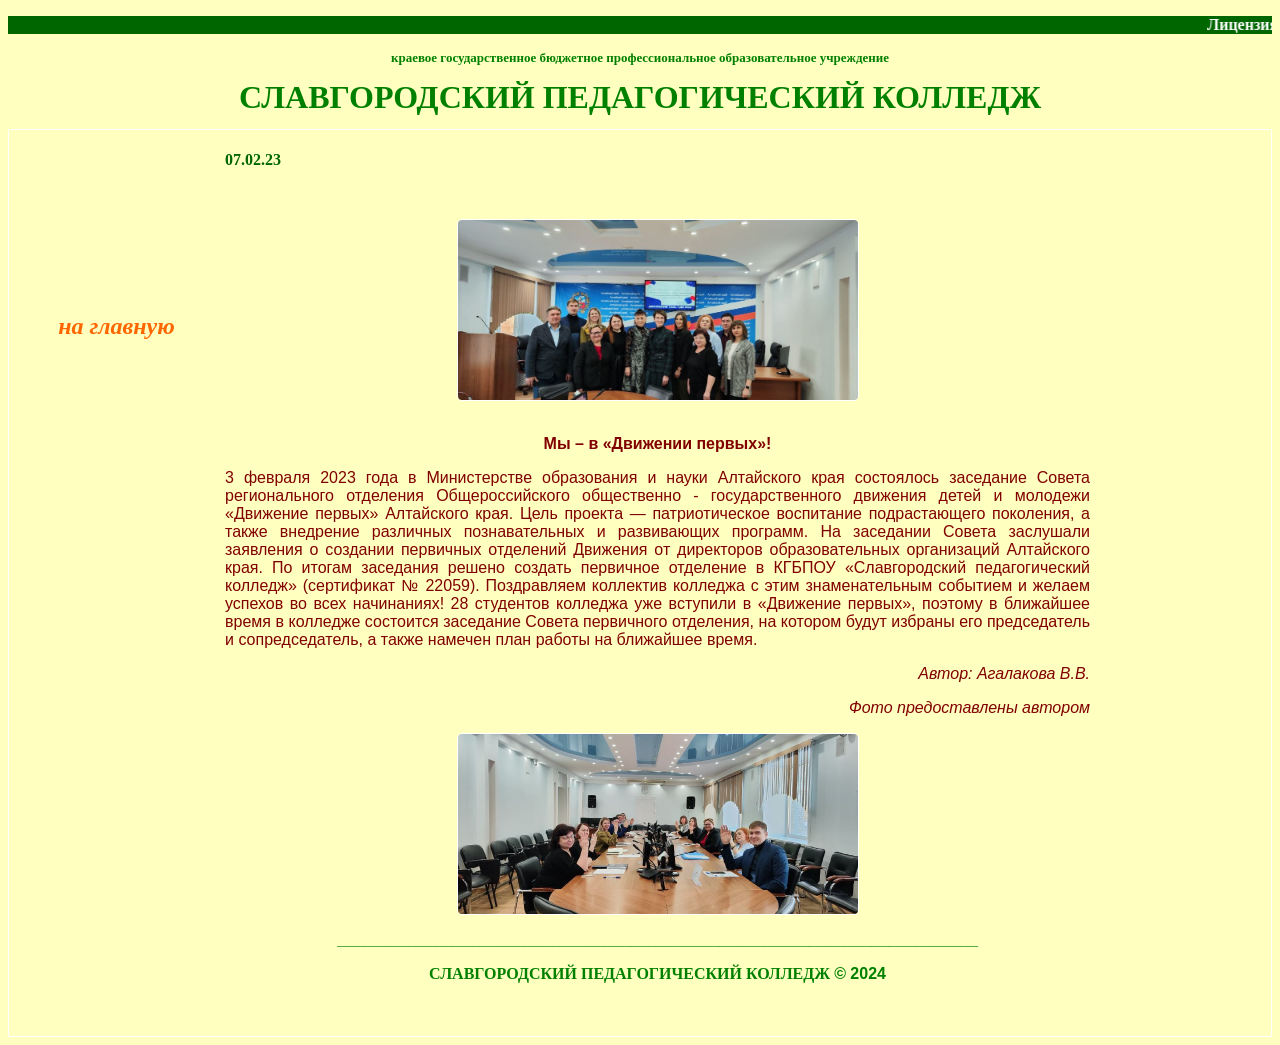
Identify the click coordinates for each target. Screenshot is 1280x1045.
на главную (116, 326)
